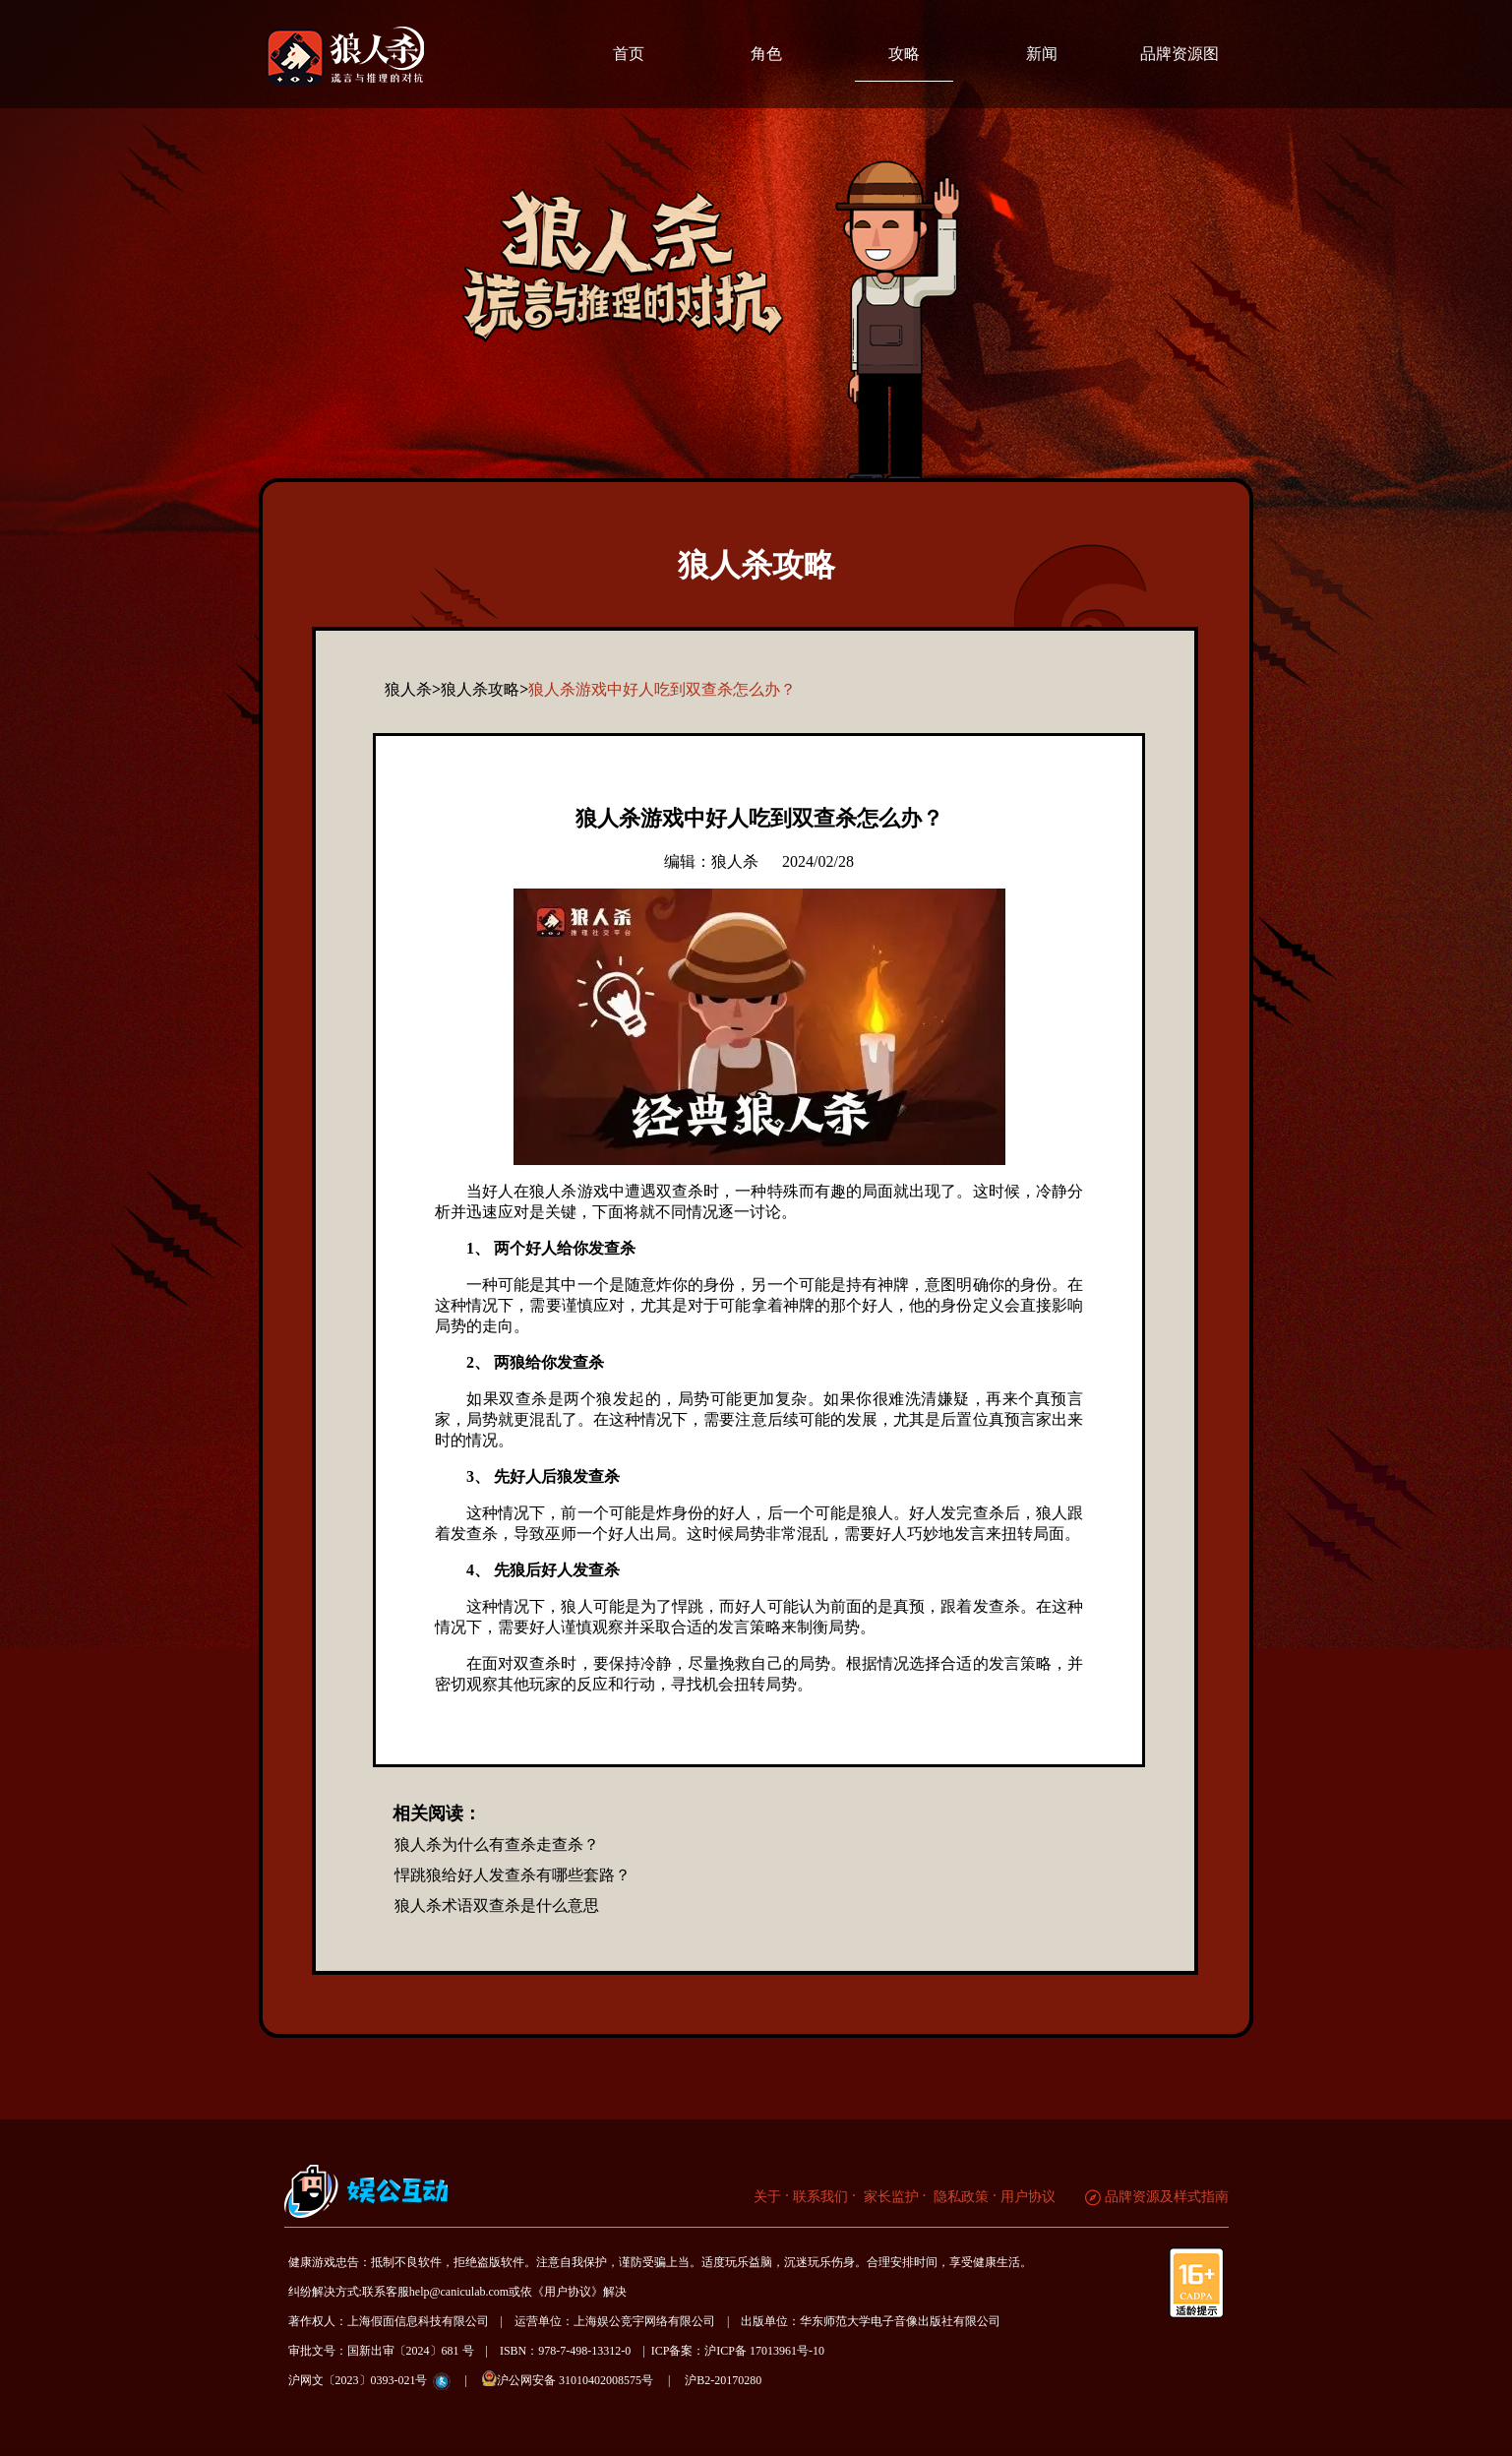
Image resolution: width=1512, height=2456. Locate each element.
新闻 (1042, 53)
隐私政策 (960, 2196)
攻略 (904, 53)
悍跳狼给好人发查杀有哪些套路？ (512, 1875)
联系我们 (820, 2196)
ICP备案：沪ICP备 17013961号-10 (737, 2351)
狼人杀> (413, 689)
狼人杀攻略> (484, 689)
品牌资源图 (1179, 53)
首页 (628, 53)
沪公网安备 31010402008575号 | (582, 2378)
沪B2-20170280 (723, 2380)
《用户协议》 (567, 2292)
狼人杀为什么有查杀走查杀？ (496, 1844)
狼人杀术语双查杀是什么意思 (496, 1905)
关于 (767, 2196)
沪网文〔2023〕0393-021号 (358, 2380)
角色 (766, 53)
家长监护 (889, 2196)
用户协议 (1028, 2196)
